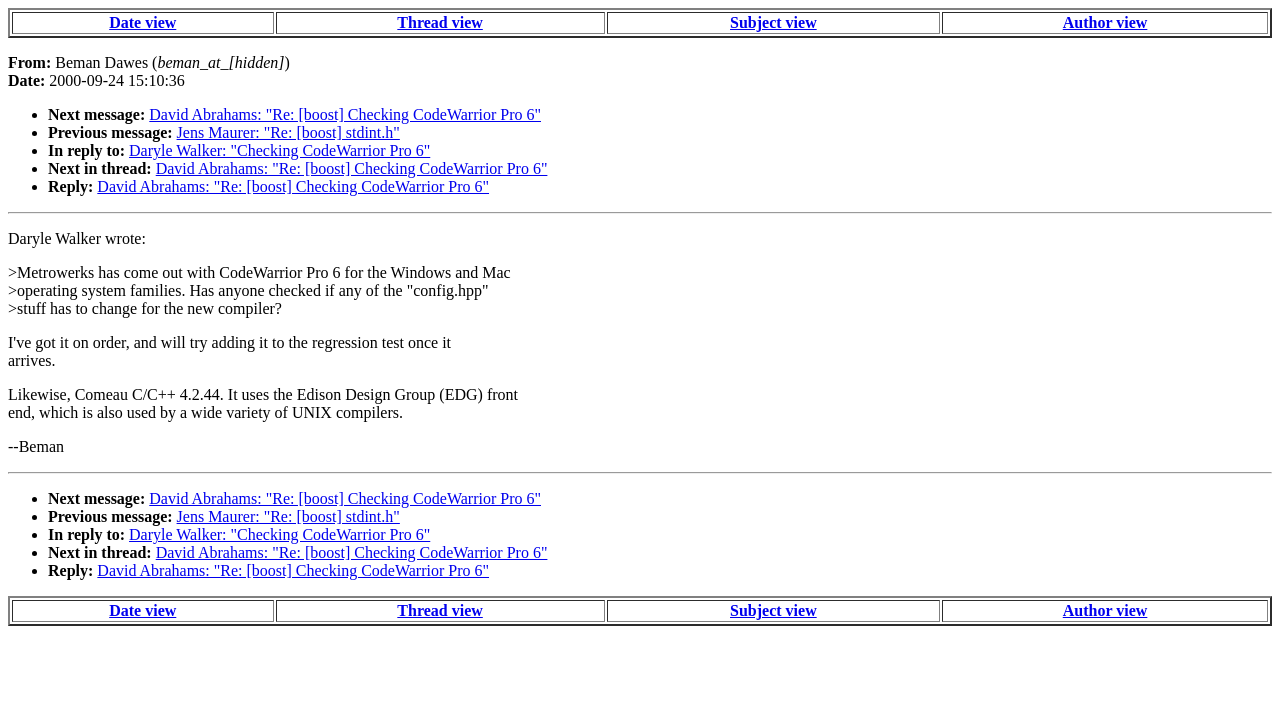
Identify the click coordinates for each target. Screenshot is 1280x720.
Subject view (773, 22)
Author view (1105, 22)
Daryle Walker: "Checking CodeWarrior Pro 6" (279, 150)
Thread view (439, 22)
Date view (142, 22)
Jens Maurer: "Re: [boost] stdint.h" (288, 132)
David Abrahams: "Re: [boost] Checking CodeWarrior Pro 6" (345, 114)
